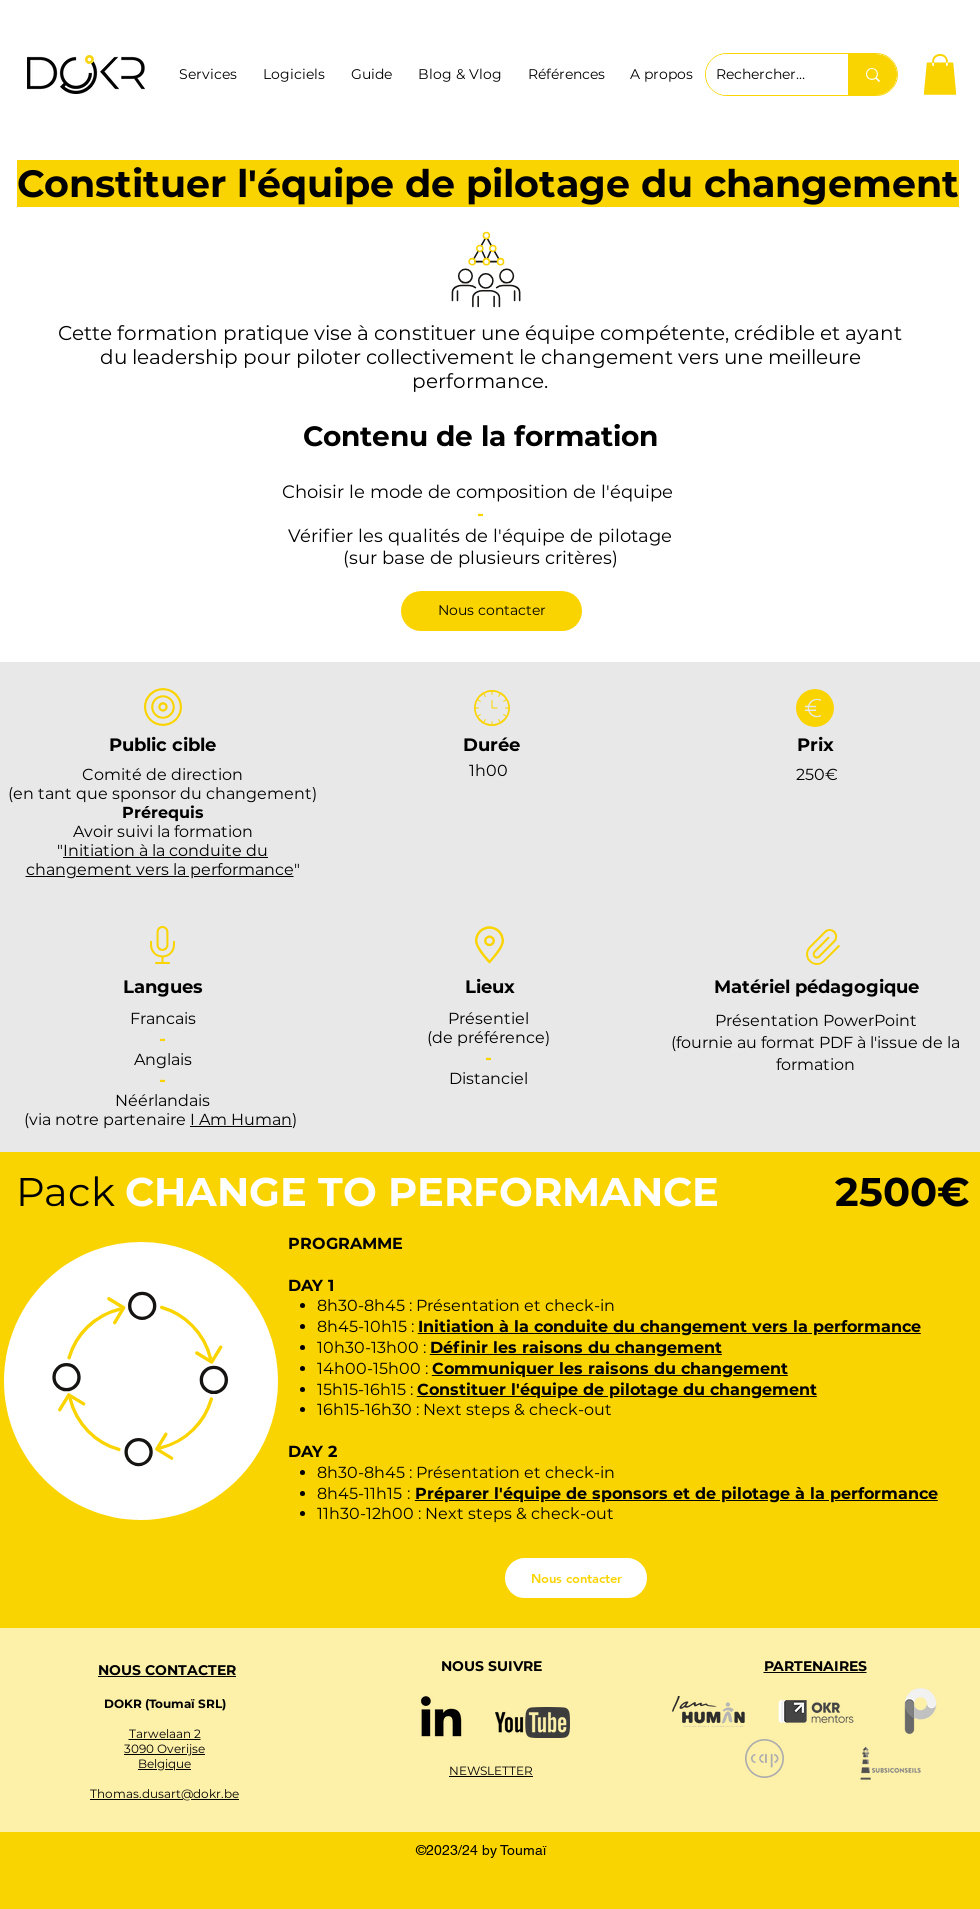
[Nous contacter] (491, 611)
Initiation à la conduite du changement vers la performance (160, 860)
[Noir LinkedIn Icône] (441, 1716)
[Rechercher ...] (761, 74)
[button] (940, 74)
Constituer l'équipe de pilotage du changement (617, 1389)
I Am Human (241, 1119)
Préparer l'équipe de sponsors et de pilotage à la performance (676, 1493)
